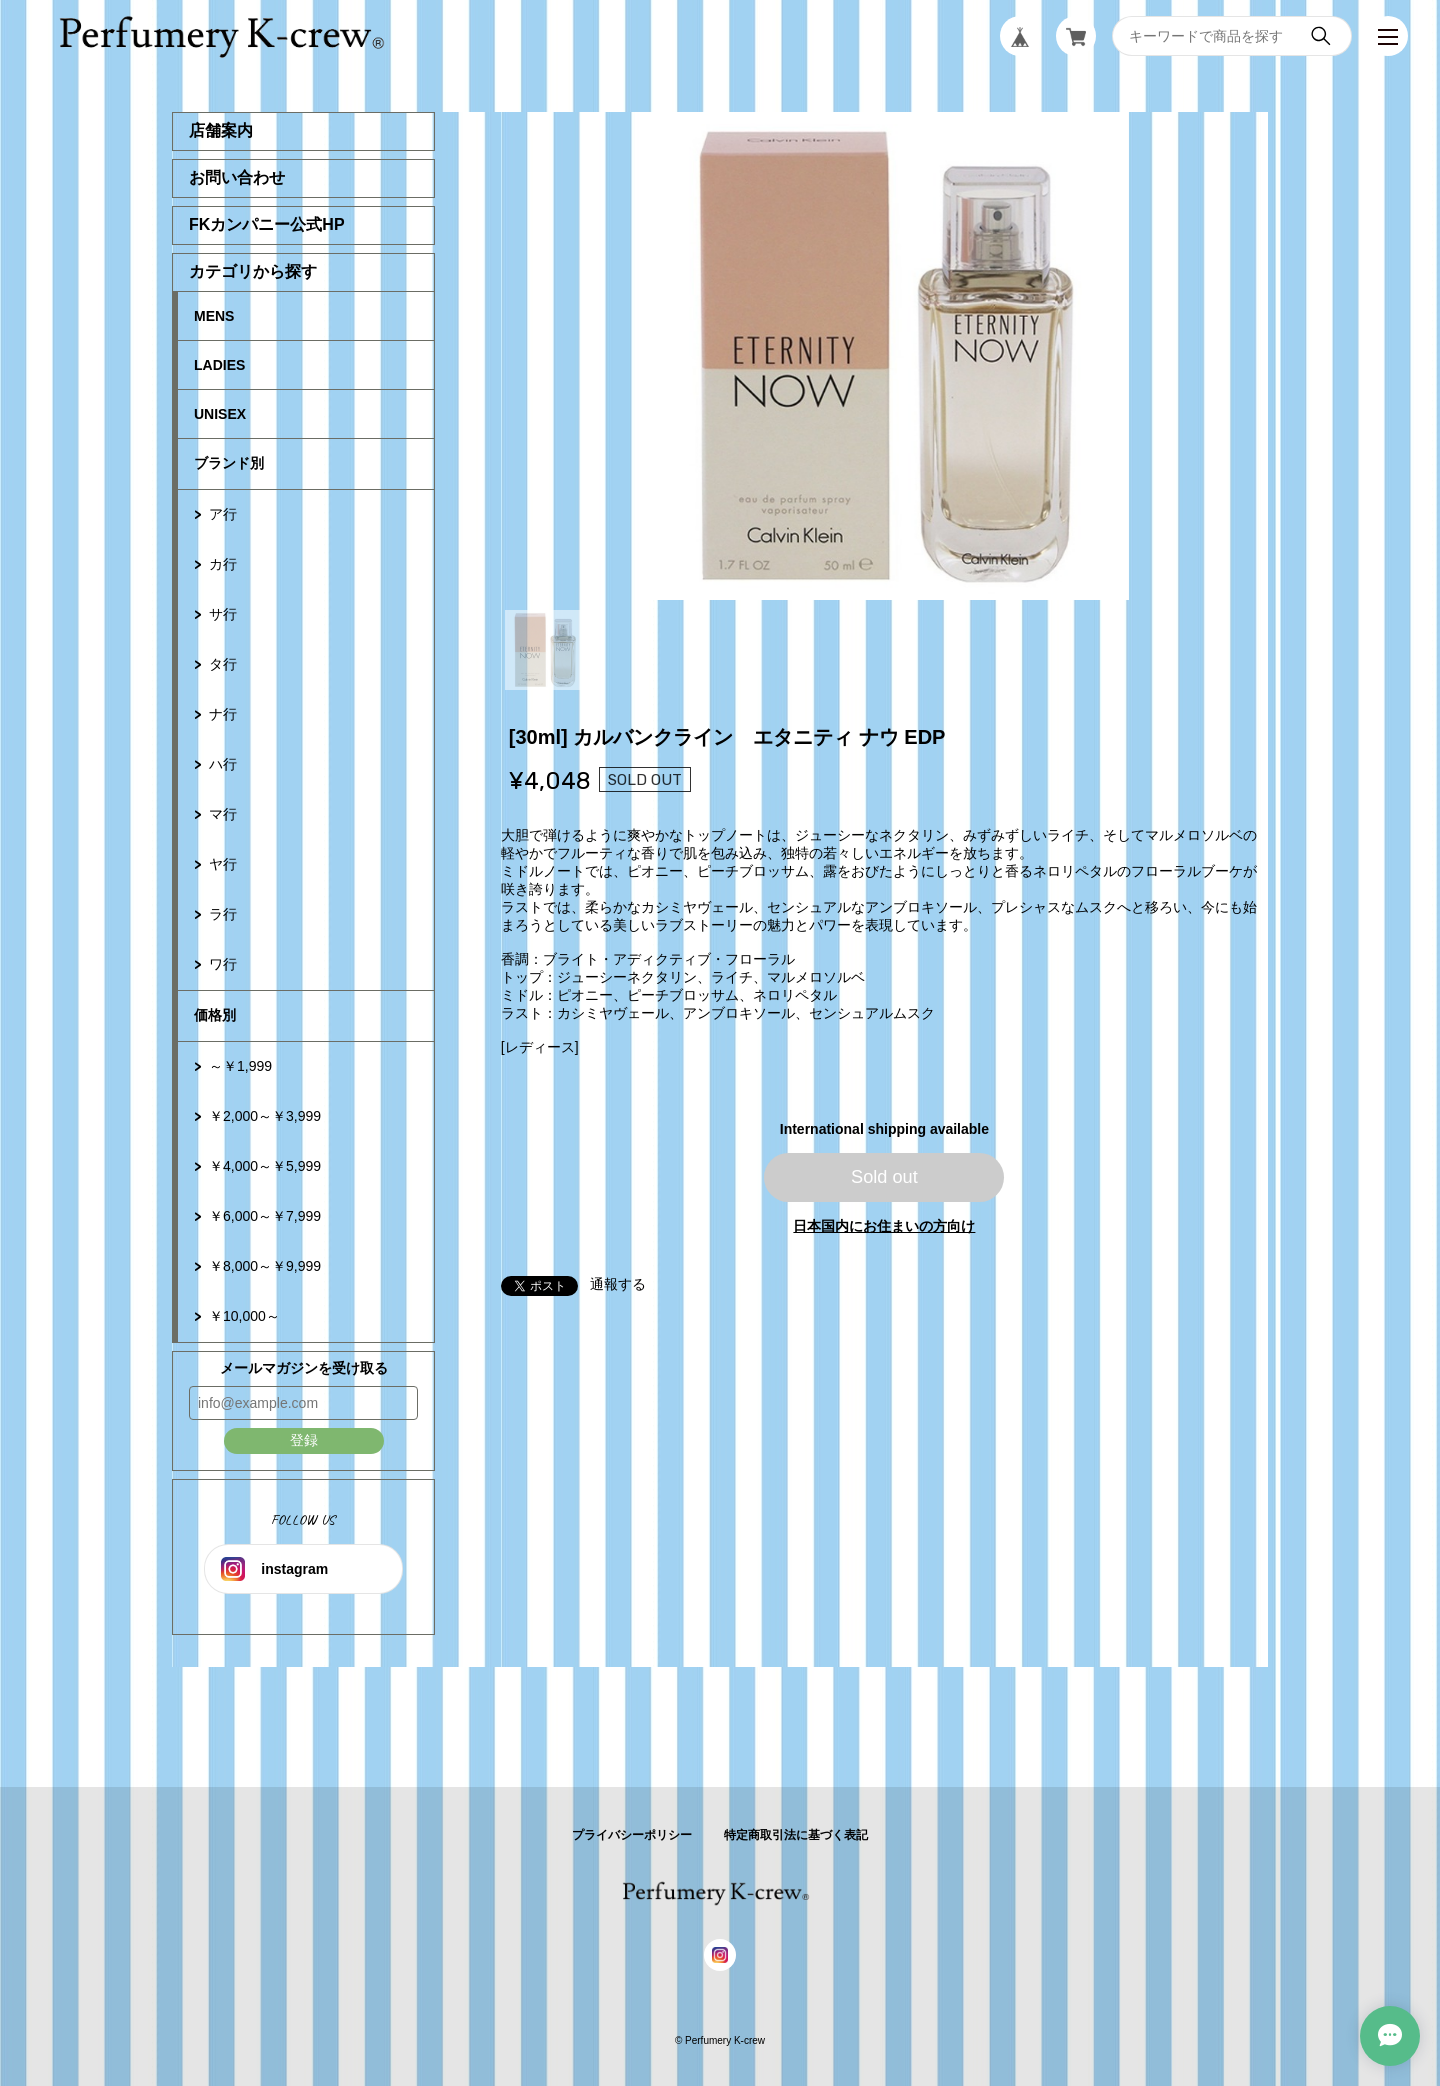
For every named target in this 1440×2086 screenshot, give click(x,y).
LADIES (219, 365)
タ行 (223, 664)
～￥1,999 (240, 1066)
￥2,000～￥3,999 (265, 1116)
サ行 (223, 614)
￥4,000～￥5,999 (265, 1166)
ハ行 (223, 764)
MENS (214, 316)
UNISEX (220, 414)
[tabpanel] (885, 356)
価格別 (215, 1015)
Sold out (884, 1177)
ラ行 (223, 914)
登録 (304, 1440)
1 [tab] (545, 650)
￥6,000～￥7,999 (265, 1216)
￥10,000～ (244, 1316)
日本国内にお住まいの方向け (884, 1226)
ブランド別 (229, 463)
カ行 (223, 564)
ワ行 (223, 964)
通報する (618, 1284)
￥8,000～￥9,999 (265, 1266)
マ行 (223, 814)
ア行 (223, 514)
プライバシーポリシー (632, 1835)
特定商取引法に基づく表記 (796, 1835)
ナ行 (223, 714)
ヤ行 (223, 864)
